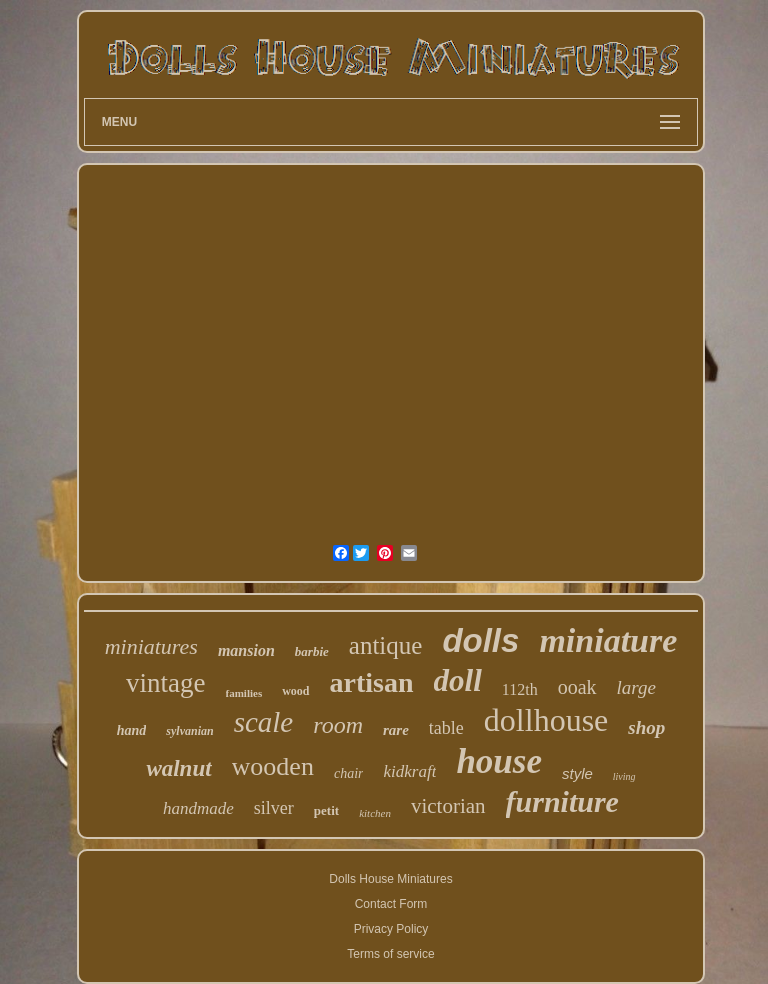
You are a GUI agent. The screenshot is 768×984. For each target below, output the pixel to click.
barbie (312, 651)
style (577, 773)
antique (386, 645)
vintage (165, 683)
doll (458, 680)
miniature (608, 640)
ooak (577, 687)
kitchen (375, 813)
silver (274, 808)
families (244, 693)
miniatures (151, 646)
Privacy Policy (391, 929)
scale (264, 722)
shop (646, 727)
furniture (562, 801)
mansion (246, 650)
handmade (198, 808)
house (499, 761)
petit (326, 810)
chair (349, 773)
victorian (448, 806)
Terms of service (390, 954)
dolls (480, 640)
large (636, 687)
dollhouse (546, 720)
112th (520, 689)
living (624, 776)
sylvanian (189, 731)
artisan (372, 682)
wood (295, 691)
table (446, 728)
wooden (273, 766)
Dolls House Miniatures (390, 879)
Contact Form (391, 904)
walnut (178, 768)
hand (132, 730)
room (338, 725)
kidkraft (409, 771)
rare (396, 730)
